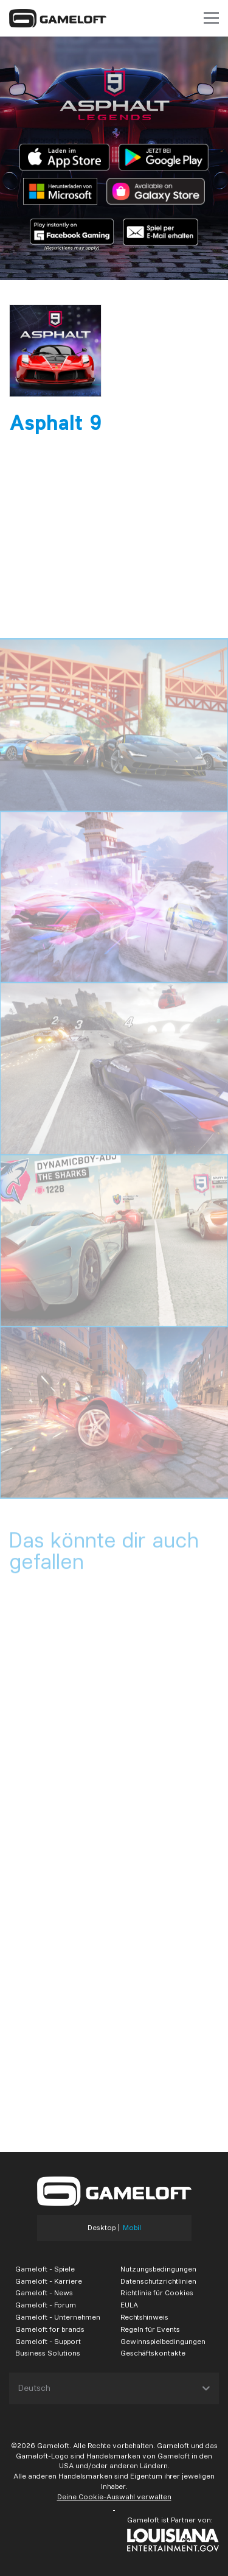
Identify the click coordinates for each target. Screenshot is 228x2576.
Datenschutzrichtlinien (158, 2281)
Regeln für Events (150, 2329)
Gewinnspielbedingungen (163, 2341)
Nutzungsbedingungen (158, 2268)
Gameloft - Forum (45, 2304)
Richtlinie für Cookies (156, 2292)
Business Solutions (47, 2352)
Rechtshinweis (144, 2316)
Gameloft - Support (48, 2341)
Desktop (102, 2227)
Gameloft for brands (50, 2329)
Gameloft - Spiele (45, 2268)
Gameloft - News (44, 2292)
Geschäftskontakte (152, 2352)
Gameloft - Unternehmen (57, 2316)
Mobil (132, 2227)
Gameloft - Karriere (48, 2281)
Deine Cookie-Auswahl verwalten (114, 2496)
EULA (129, 2304)
